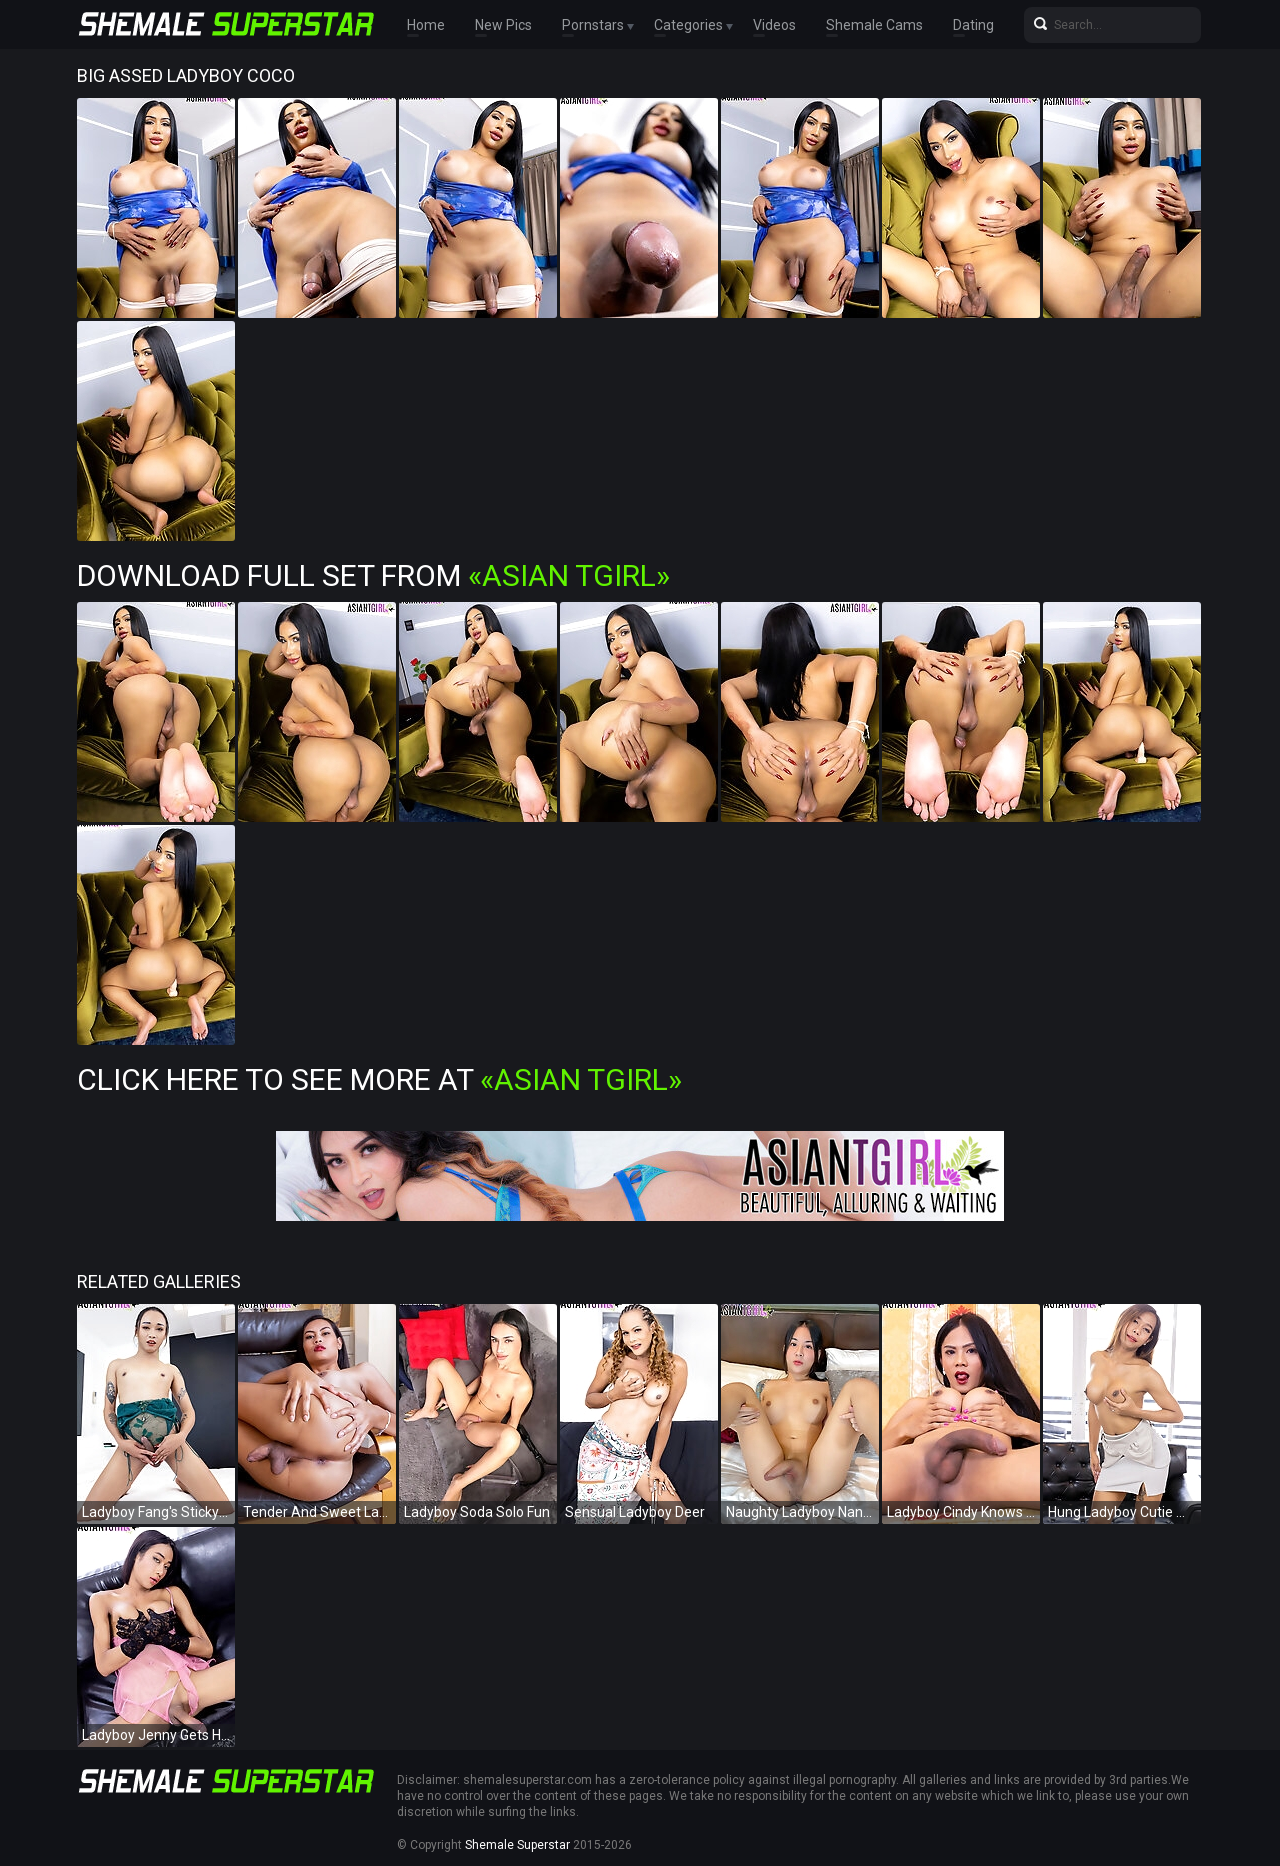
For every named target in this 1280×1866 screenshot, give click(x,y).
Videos (774, 25)
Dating (973, 25)
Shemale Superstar (517, 1845)
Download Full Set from (373, 575)
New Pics (503, 25)
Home (426, 25)
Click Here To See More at (379, 1079)
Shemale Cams (874, 25)
